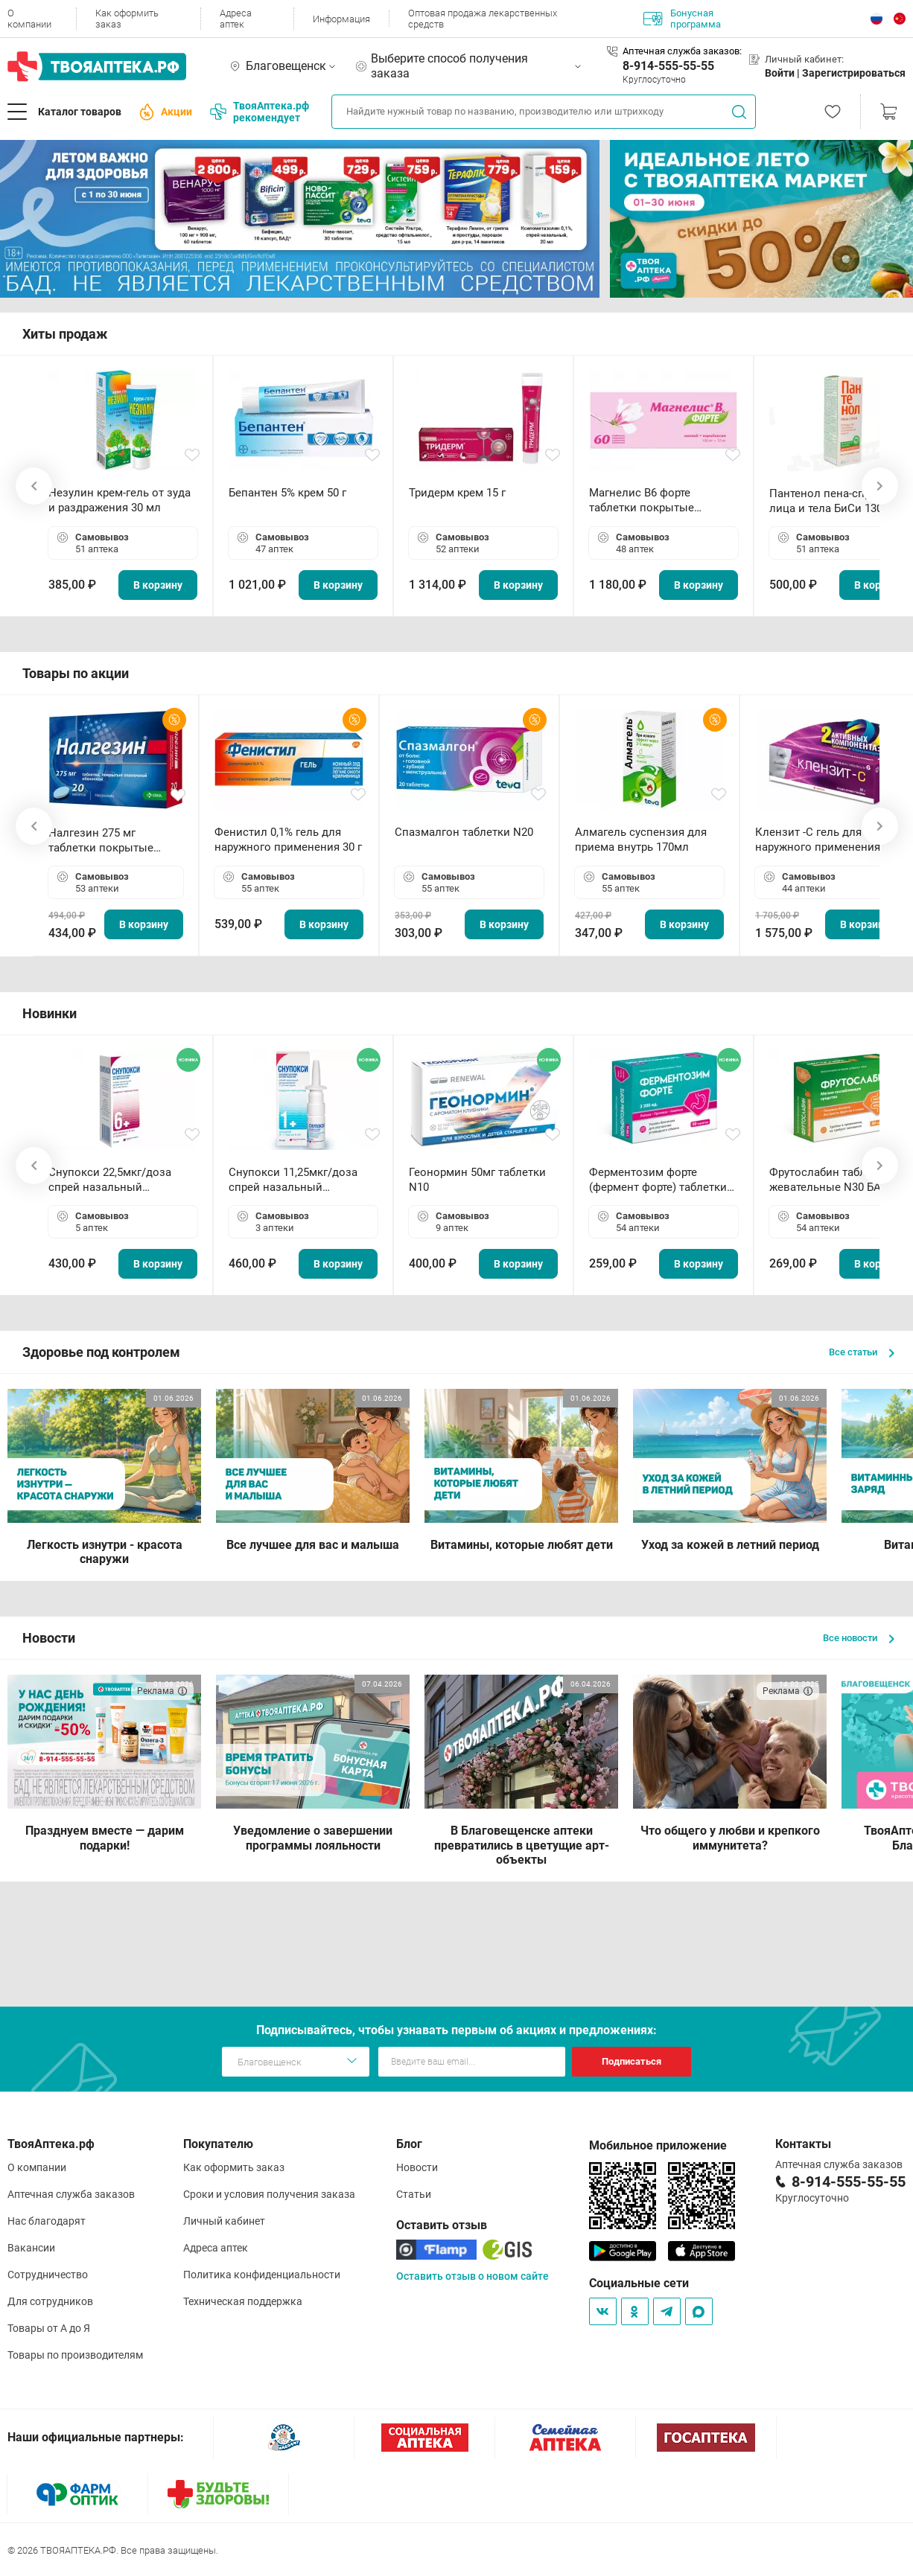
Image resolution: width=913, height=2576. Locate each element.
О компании (29, 18)
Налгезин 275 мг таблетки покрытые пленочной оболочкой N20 (108, 840)
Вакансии (31, 2248)
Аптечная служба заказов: (682, 51)
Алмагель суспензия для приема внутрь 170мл (641, 839)
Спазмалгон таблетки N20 (464, 832)
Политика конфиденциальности (261, 2275)
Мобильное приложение (658, 2145)
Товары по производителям (75, 2355)
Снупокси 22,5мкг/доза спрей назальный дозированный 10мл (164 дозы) (115, 1180)
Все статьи (861, 1352)
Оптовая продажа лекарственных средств (482, 18)
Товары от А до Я (48, 2328)
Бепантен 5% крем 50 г (287, 492)
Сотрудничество (47, 2275)
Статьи (413, 2194)
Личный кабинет (224, 2221)
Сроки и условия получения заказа (269, 2194)
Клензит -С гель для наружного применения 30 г (829, 839)
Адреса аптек (236, 18)
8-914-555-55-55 (668, 66)
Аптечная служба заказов (71, 2194)
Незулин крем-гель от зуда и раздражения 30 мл (119, 500)
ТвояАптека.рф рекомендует (259, 112)
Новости (417, 2167)
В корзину (157, 585)
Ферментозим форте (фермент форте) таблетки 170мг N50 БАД (658, 1180)
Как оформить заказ (127, 18)
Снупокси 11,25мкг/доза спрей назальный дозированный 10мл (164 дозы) (296, 1180)
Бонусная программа (682, 18)
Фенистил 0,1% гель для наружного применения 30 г (288, 839)
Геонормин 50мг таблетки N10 (477, 1180)
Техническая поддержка (242, 2301)
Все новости (858, 1637)
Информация (341, 19)
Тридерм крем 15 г (457, 492)
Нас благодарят (46, 2221)
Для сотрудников (50, 2301)
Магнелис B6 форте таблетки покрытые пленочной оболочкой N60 (660, 500)
